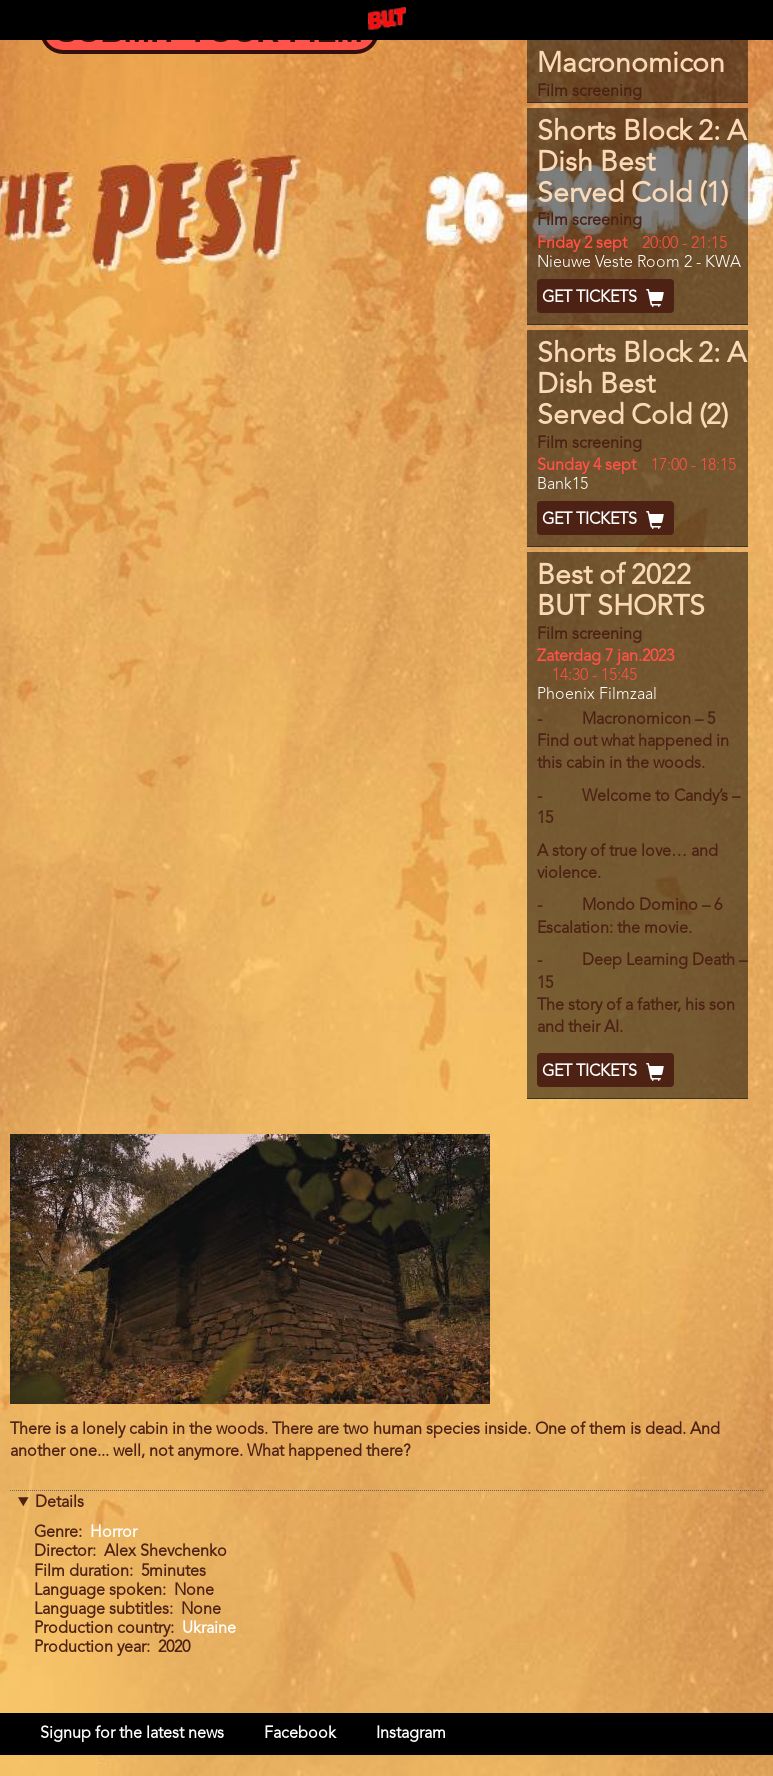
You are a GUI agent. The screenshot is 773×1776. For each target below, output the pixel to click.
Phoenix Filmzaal (597, 695)
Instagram (411, 1734)
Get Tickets (605, 298)
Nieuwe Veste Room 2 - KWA (639, 263)
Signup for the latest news (132, 1734)
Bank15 (562, 485)
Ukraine (209, 1629)
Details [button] (59, 1503)
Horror (113, 1533)
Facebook (300, 1734)
